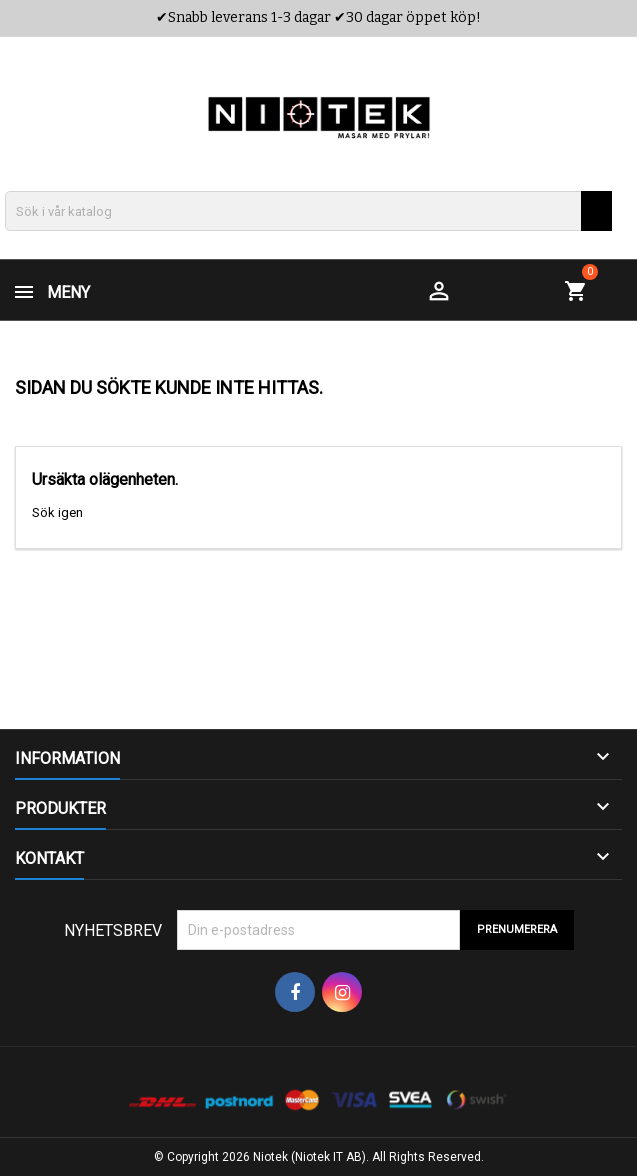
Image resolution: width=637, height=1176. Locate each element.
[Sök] (308, 211)
